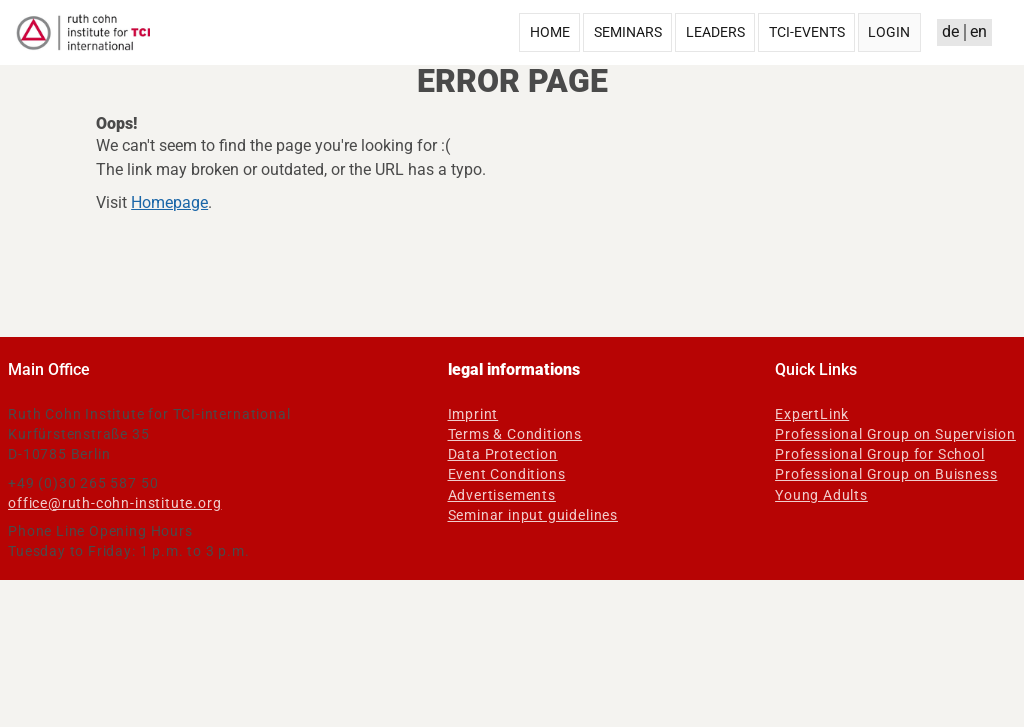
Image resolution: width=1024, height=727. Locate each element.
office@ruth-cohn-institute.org (114, 503)
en (978, 31)
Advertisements (502, 495)
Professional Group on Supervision (895, 434)
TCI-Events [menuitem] (807, 32)
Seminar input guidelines (533, 515)
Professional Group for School (880, 454)
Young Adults (821, 495)
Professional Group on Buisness (886, 474)
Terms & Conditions (515, 434)
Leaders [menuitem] (715, 32)
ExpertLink (812, 414)
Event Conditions (507, 474)
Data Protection (503, 454)
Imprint (473, 414)
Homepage (169, 202)
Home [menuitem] (550, 32)
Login (889, 32)
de (950, 31)
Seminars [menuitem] (628, 32)
